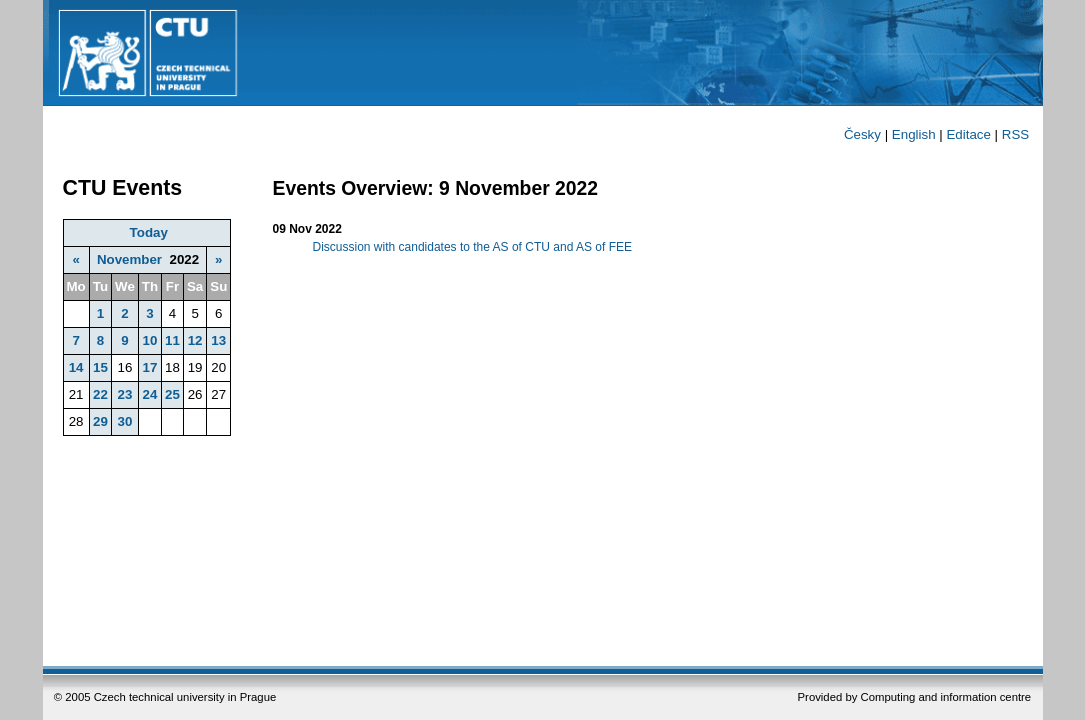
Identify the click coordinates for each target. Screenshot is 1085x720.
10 (150, 340)
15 (100, 367)
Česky (862, 134)
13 (218, 340)
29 (100, 421)
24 (150, 394)
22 (100, 394)
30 (125, 421)
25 (172, 394)
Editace (968, 134)
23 (125, 394)
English (914, 134)
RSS (1015, 134)
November (129, 259)
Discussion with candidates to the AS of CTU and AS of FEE (473, 247)
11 (172, 340)
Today (149, 232)
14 (76, 367)
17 (150, 367)
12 (195, 340)
